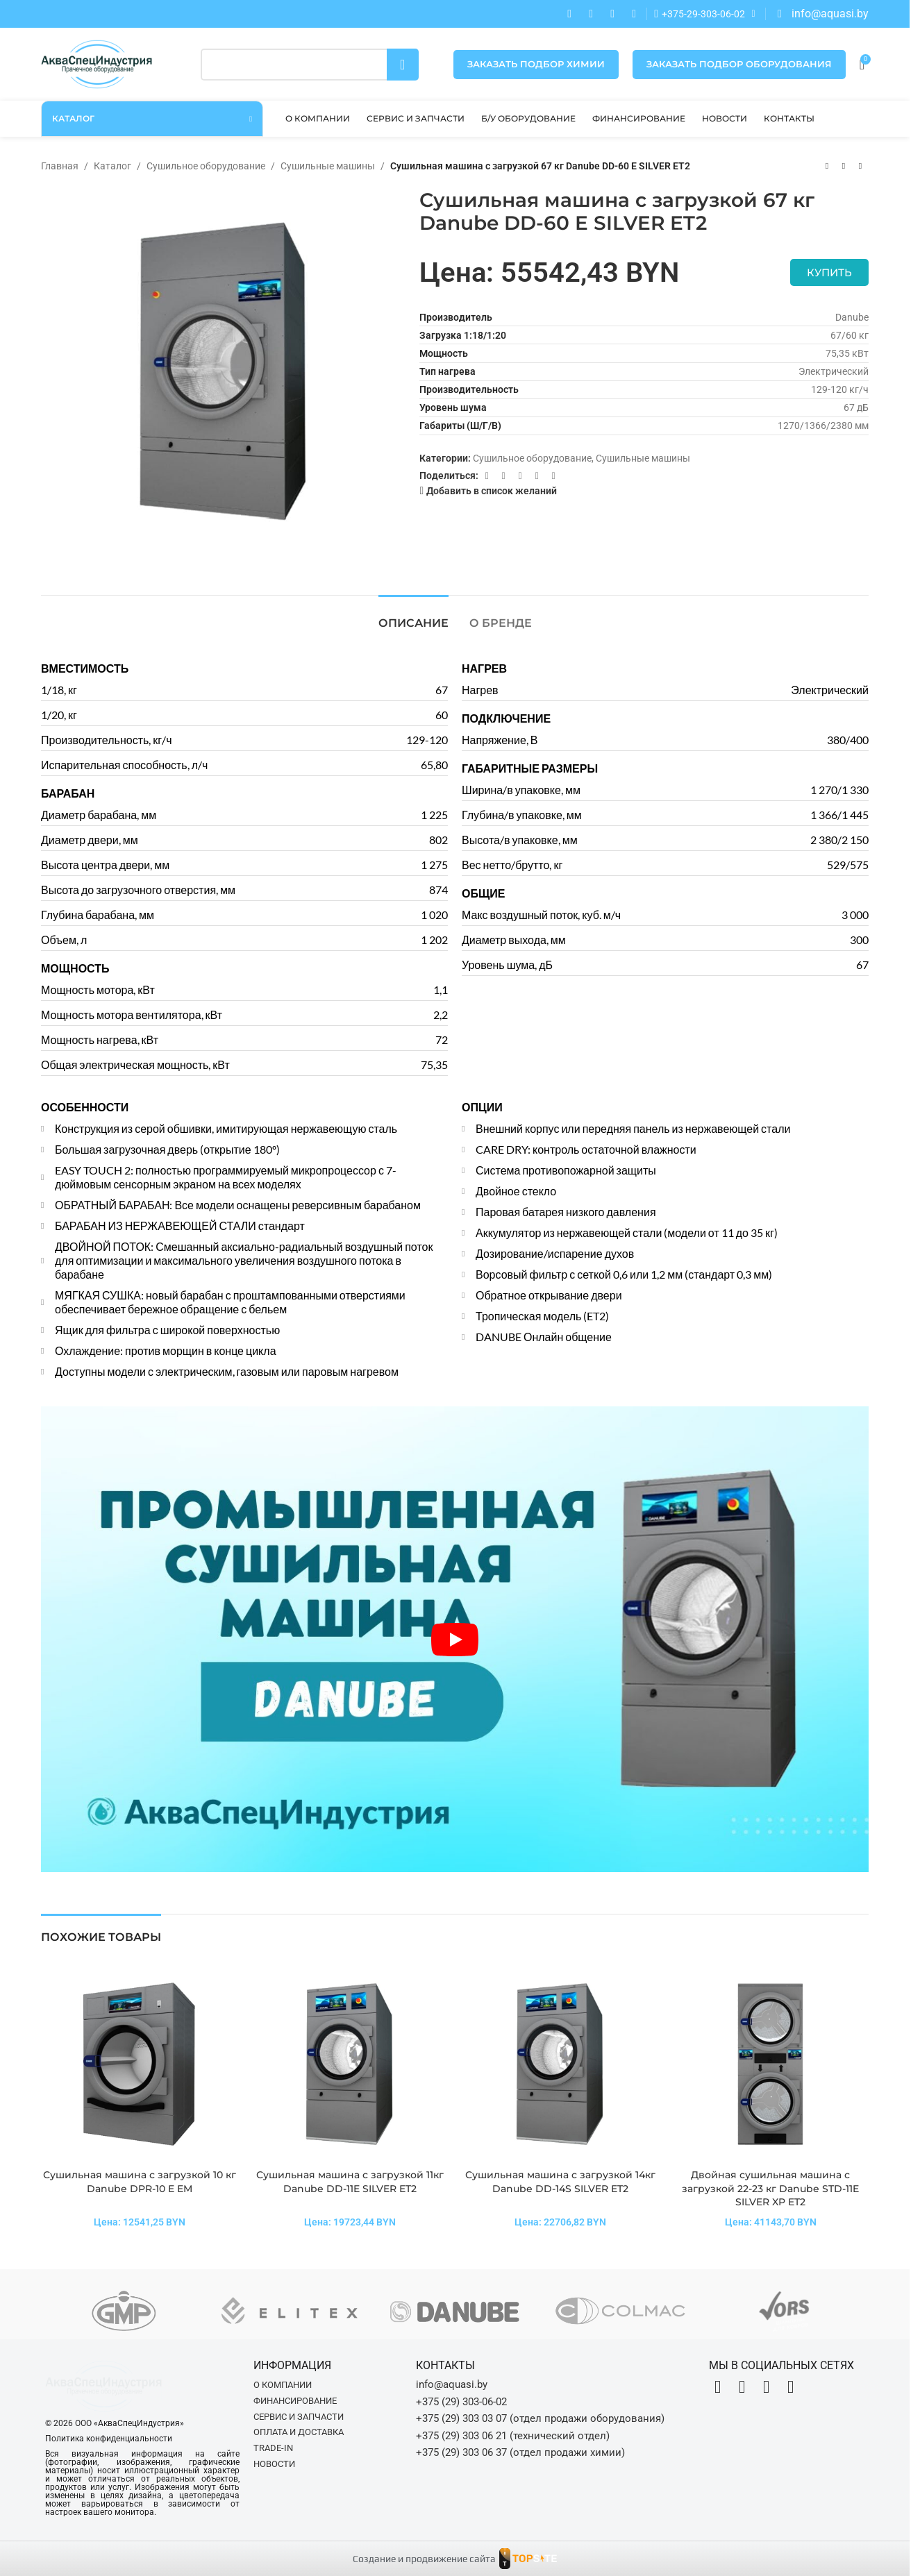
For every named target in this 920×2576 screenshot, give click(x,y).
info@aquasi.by (451, 2384)
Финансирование (295, 2401)
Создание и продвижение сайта (424, 2558)
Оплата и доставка (298, 2432)
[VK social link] (520, 475)
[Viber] (553, 475)
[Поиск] (310, 65)
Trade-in (273, 2448)
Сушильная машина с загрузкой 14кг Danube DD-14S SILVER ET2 (560, 2182)
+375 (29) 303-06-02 (461, 2402)
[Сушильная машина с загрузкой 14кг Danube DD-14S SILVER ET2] (560, 2064)
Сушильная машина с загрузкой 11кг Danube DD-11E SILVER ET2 (350, 2182)
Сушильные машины (328, 165)
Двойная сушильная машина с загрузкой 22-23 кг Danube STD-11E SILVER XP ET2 (770, 2188)
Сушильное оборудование (206, 165)
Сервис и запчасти (298, 2416)
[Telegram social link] (536, 475)
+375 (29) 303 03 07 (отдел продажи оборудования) (540, 2418)
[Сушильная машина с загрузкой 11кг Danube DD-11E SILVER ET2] (349, 2064)
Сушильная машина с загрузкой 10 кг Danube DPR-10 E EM (139, 2182)
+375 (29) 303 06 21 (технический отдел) (513, 2436)
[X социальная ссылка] (503, 475)
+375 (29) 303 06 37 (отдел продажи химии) (520, 2452)
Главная (59, 165)
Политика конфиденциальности (108, 2438)
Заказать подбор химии (536, 63)
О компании (282, 2385)
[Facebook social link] (486, 475)
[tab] (413, 616)
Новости (274, 2464)
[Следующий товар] (860, 166)
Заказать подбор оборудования (739, 63)
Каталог (112, 165)
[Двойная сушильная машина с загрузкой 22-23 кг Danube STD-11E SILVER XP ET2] (770, 2064)
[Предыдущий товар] (827, 166)
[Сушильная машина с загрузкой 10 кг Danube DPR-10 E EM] (139, 2064)
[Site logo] (96, 63)
